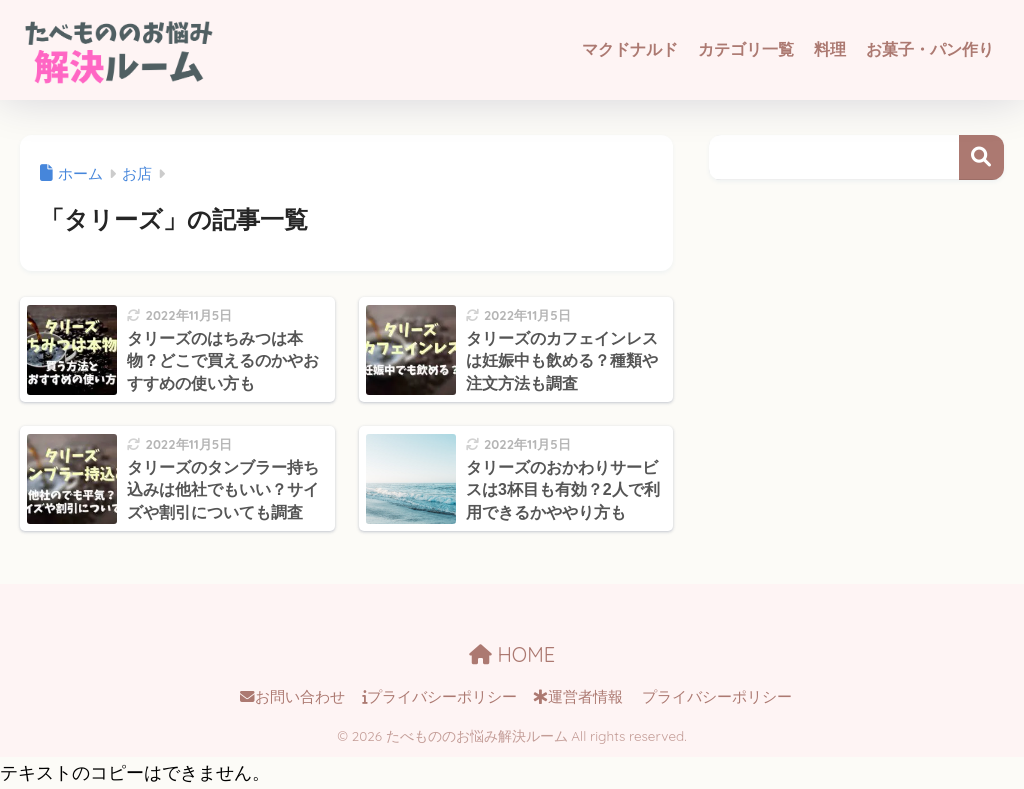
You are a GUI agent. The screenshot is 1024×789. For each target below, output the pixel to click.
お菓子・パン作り (930, 49)
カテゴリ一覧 (746, 49)
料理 (830, 49)
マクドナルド (630, 49)
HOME (512, 654)
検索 (981, 157)
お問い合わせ (292, 697)
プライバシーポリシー (439, 697)
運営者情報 (578, 697)
